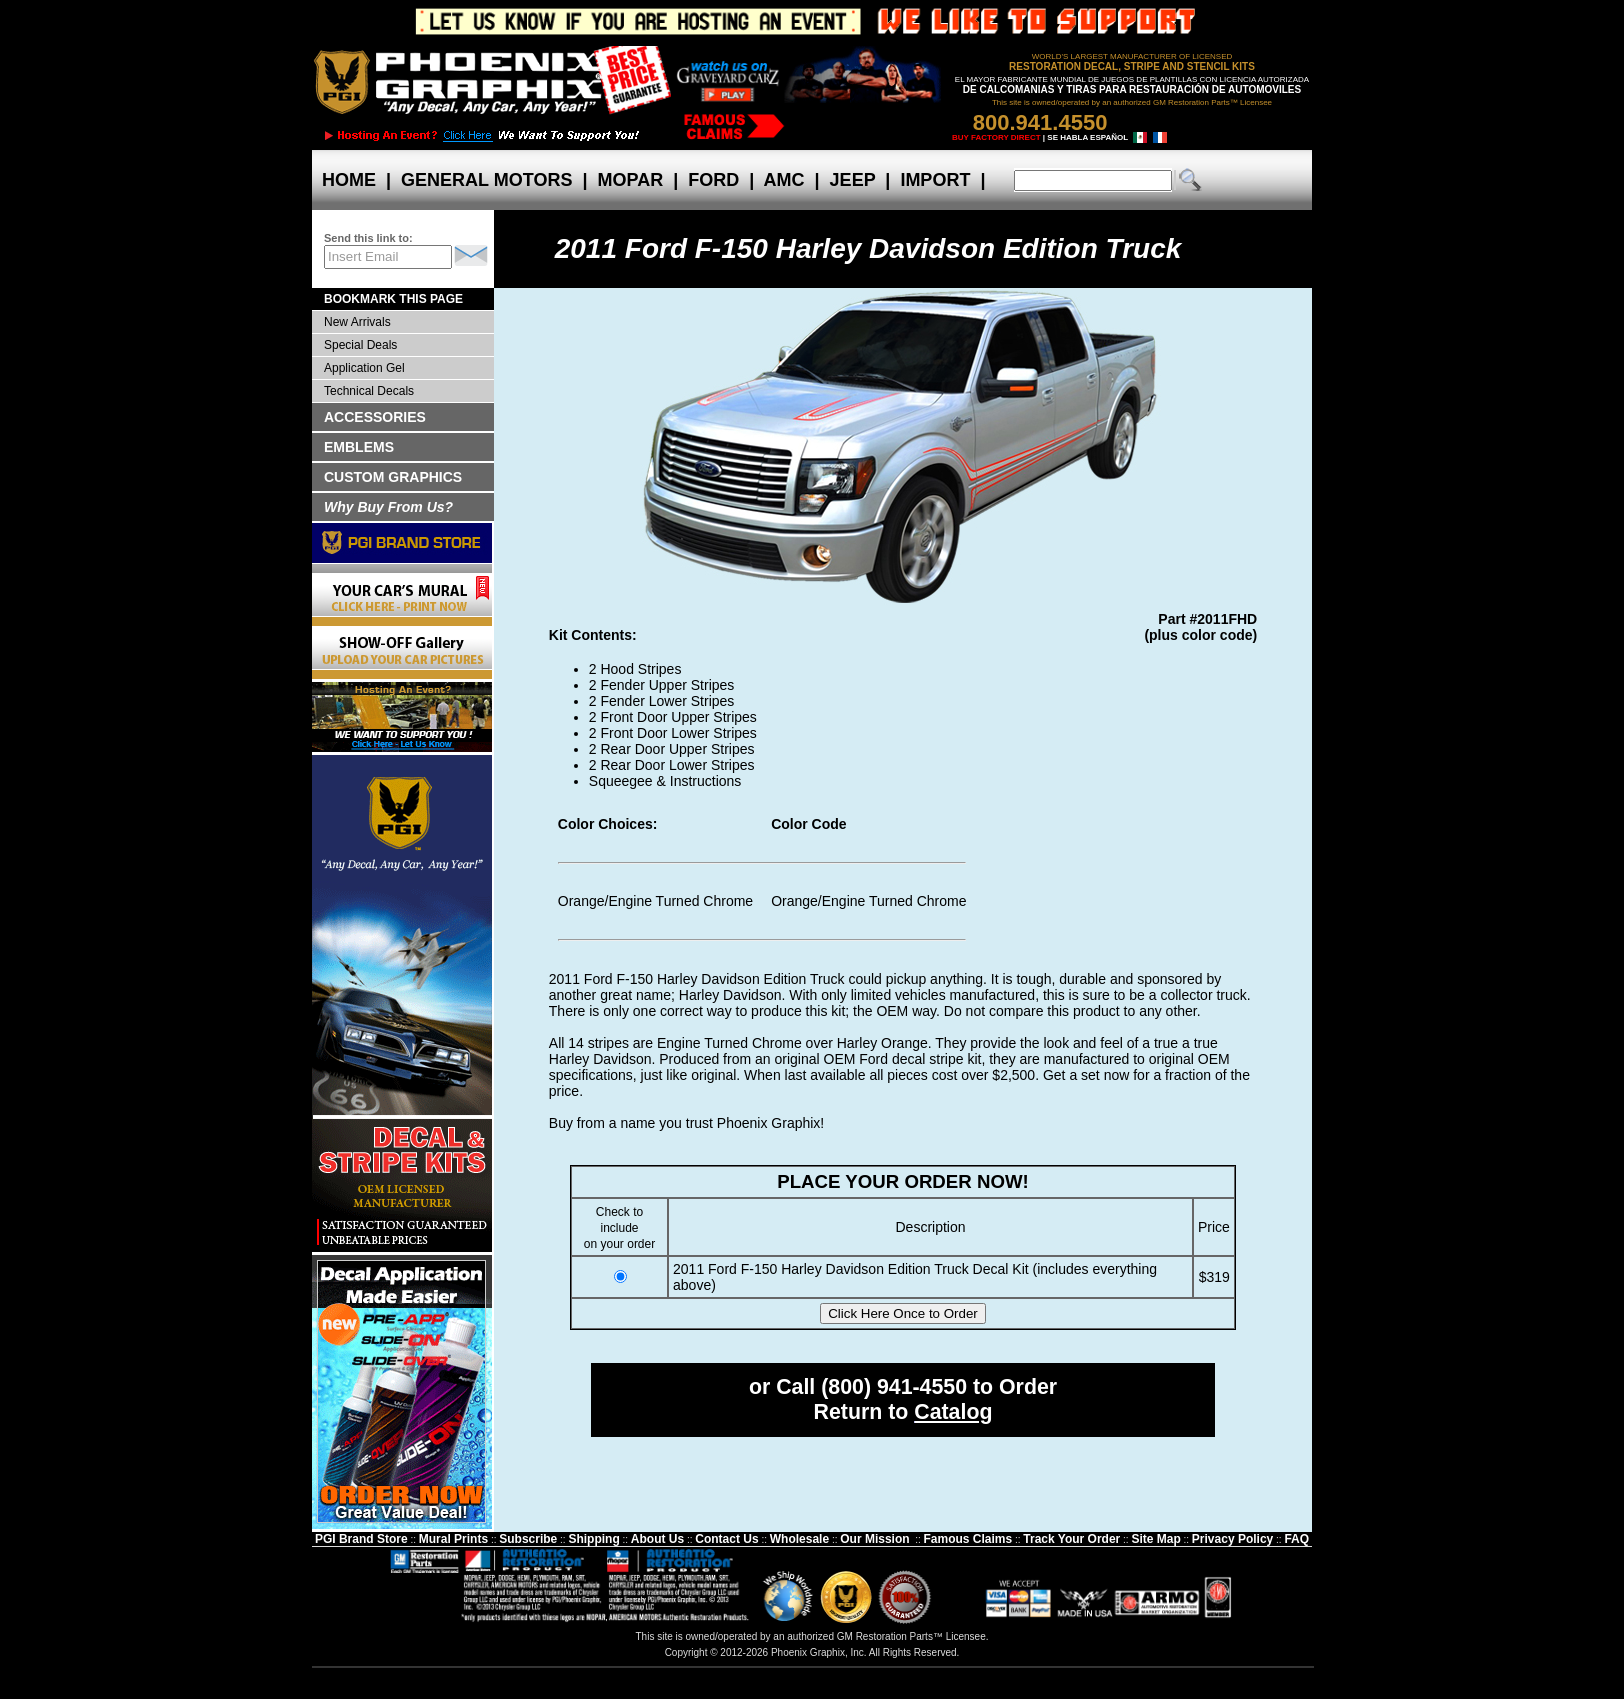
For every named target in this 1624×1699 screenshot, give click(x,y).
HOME (349, 180)
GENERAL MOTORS (486, 180)
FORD (713, 180)
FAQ (1296, 1539)
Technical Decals (369, 391)
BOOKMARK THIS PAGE (393, 299)
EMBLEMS (359, 447)
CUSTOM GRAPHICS (393, 477)
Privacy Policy (1232, 1539)
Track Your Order (1071, 1539)
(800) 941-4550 (894, 1387)
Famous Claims (968, 1539)
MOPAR (630, 180)
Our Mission (874, 1539)
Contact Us (726, 1539)
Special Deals (360, 345)
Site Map (1155, 1539)
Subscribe (528, 1539)
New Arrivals (357, 322)
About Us (657, 1539)
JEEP (853, 180)
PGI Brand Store (361, 1539)
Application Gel (364, 368)
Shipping (593, 1539)
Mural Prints (453, 1539)
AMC (784, 180)
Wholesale (799, 1539)
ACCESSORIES (375, 417)
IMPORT (935, 180)
